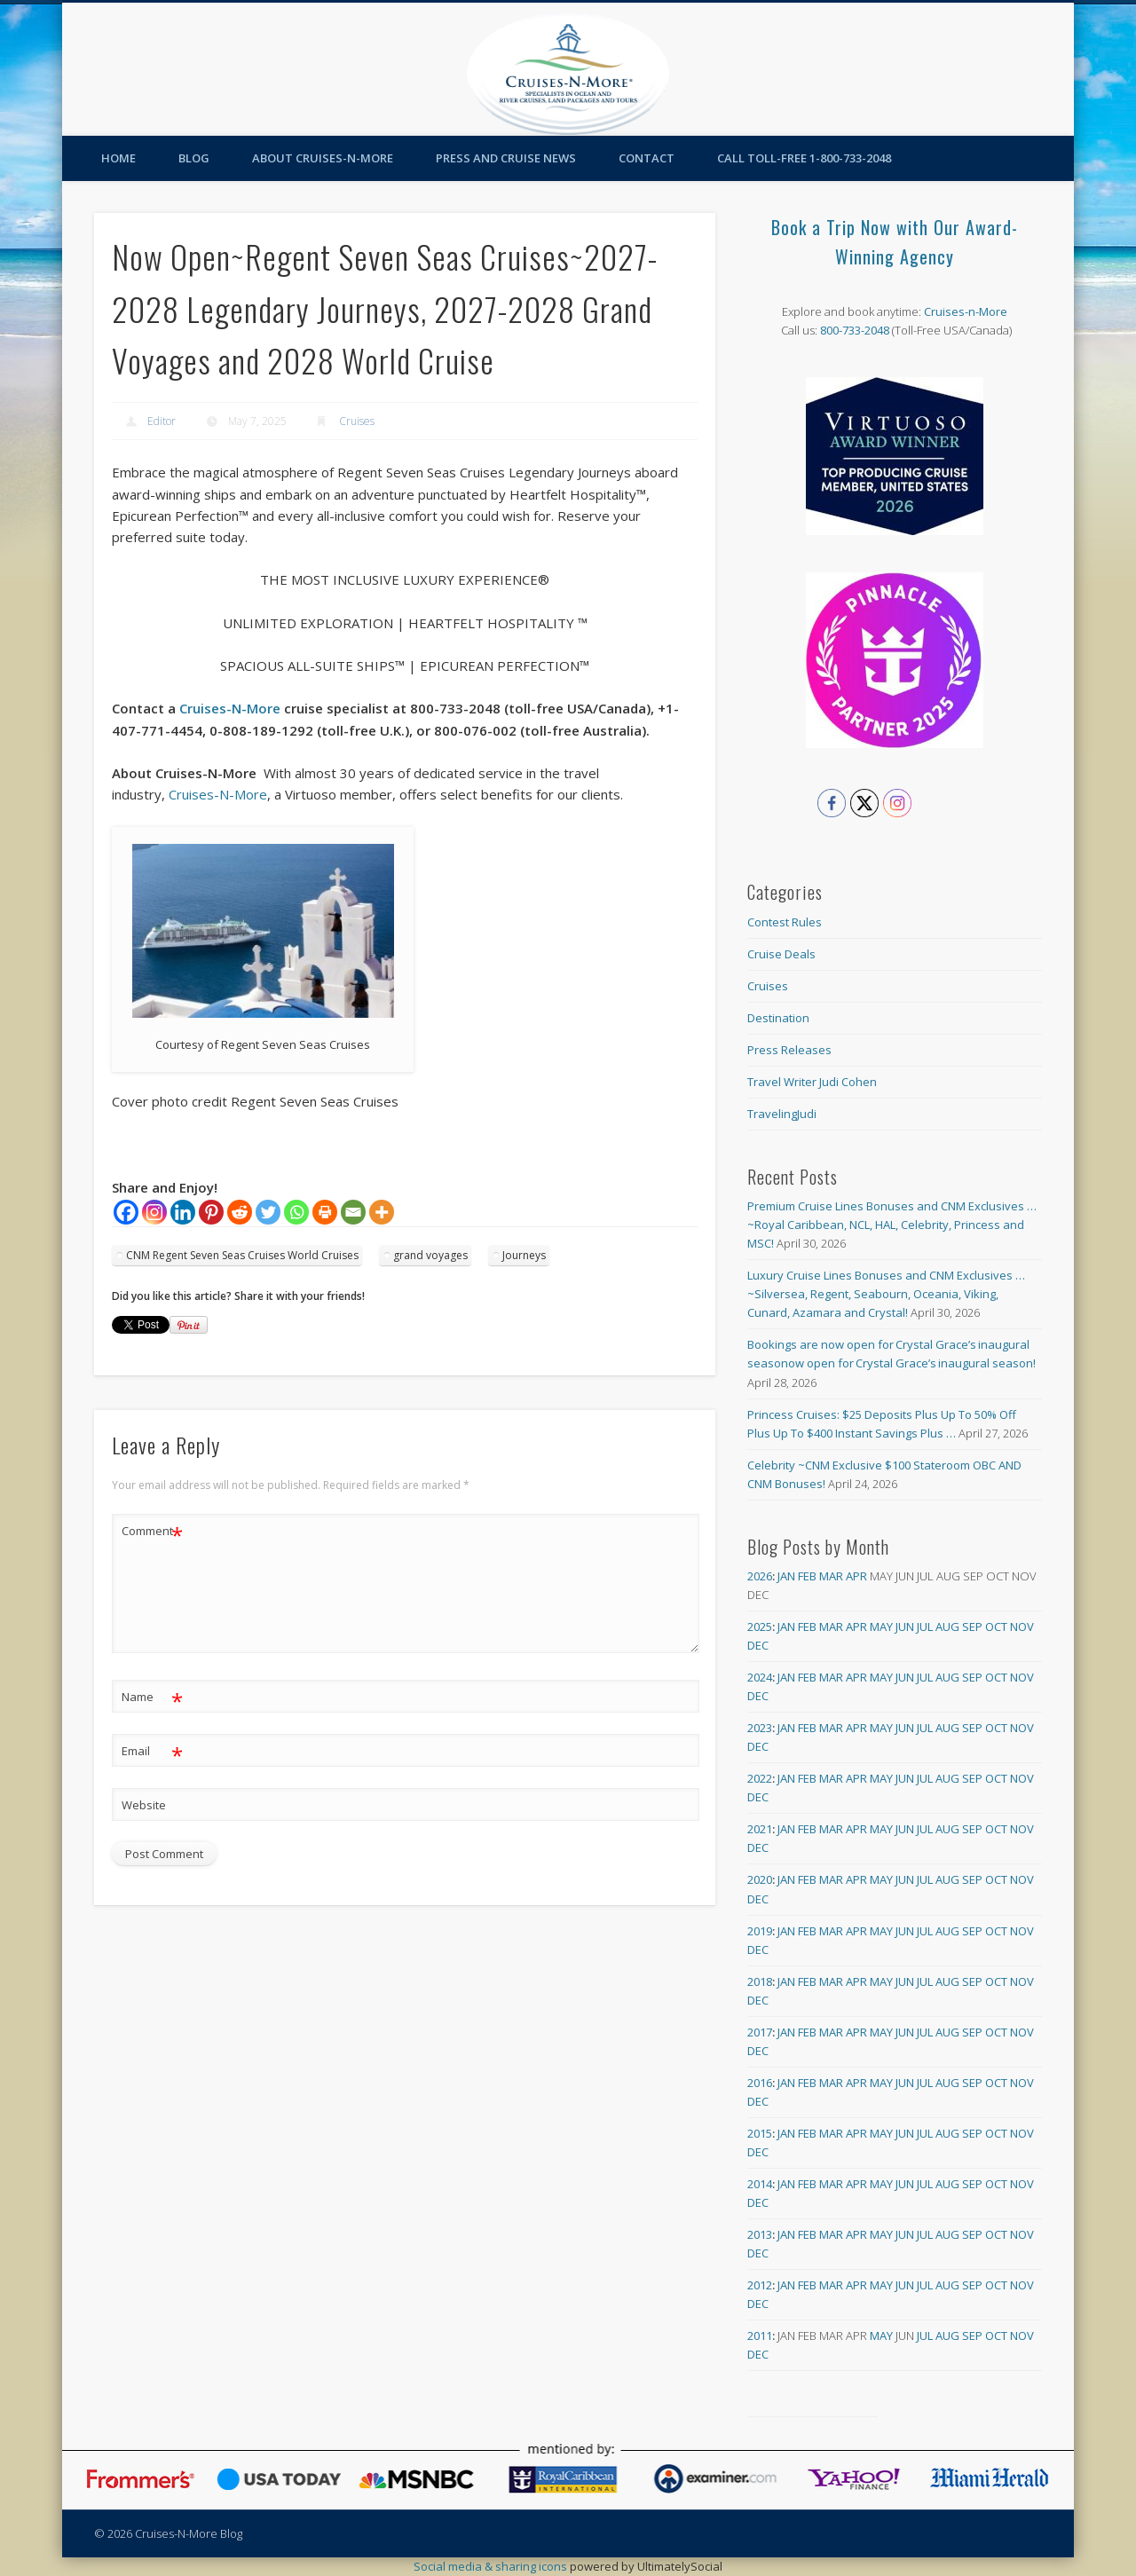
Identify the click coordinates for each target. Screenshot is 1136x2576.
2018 (759, 1981)
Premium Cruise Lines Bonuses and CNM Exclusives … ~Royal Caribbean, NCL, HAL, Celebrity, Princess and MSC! (892, 1224)
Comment (152, 1531)
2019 (759, 1931)
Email (152, 1751)
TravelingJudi (781, 1114)
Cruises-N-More (229, 708)
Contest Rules (784, 922)
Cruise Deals (781, 954)
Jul (925, 1627)
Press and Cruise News (506, 158)
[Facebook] (126, 1212)
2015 (759, 2133)
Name (152, 1697)
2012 (759, 2285)
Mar (831, 1576)
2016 (759, 2083)
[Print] (324, 1212)
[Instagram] (154, 1212)
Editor (161, 421)
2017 (759, 2032)
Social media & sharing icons (492, 2566)
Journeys (524, 1255)
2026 (759, 1576)
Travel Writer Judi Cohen (812, 1082)
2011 (759, 2336)
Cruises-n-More (965, 311)
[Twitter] (268, 1212)
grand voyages (430, 1255)
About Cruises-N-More (322, 158)
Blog (193, 158)
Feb (807, 1576)
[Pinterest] (211, 1212)
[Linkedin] (182, 1212)
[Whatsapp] (296, 1212)
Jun (904, 1627)
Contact (646, 158)
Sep (972, 1627)
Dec (758, 1645)
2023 (759, 1728)
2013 (759, 2234)
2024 (759, 1677)
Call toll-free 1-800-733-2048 (804, 158)
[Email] (353, 1212)
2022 (759, 1778)
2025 (759, 1627)
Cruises (357, 421)
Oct (996, 1627)
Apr (856, 1576)
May (881, 1627)
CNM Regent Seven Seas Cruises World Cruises (242, 1255)
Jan (786, 1576)
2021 (759, 1829)
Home (118, 158)
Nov (1022, 1627)
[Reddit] (239, 1212)
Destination (778, 1018)
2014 (759, 2184)
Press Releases (789, 1050)
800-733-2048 (854, 330)
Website (144, 1805)
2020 (759, 1879)
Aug (947, 1627)
